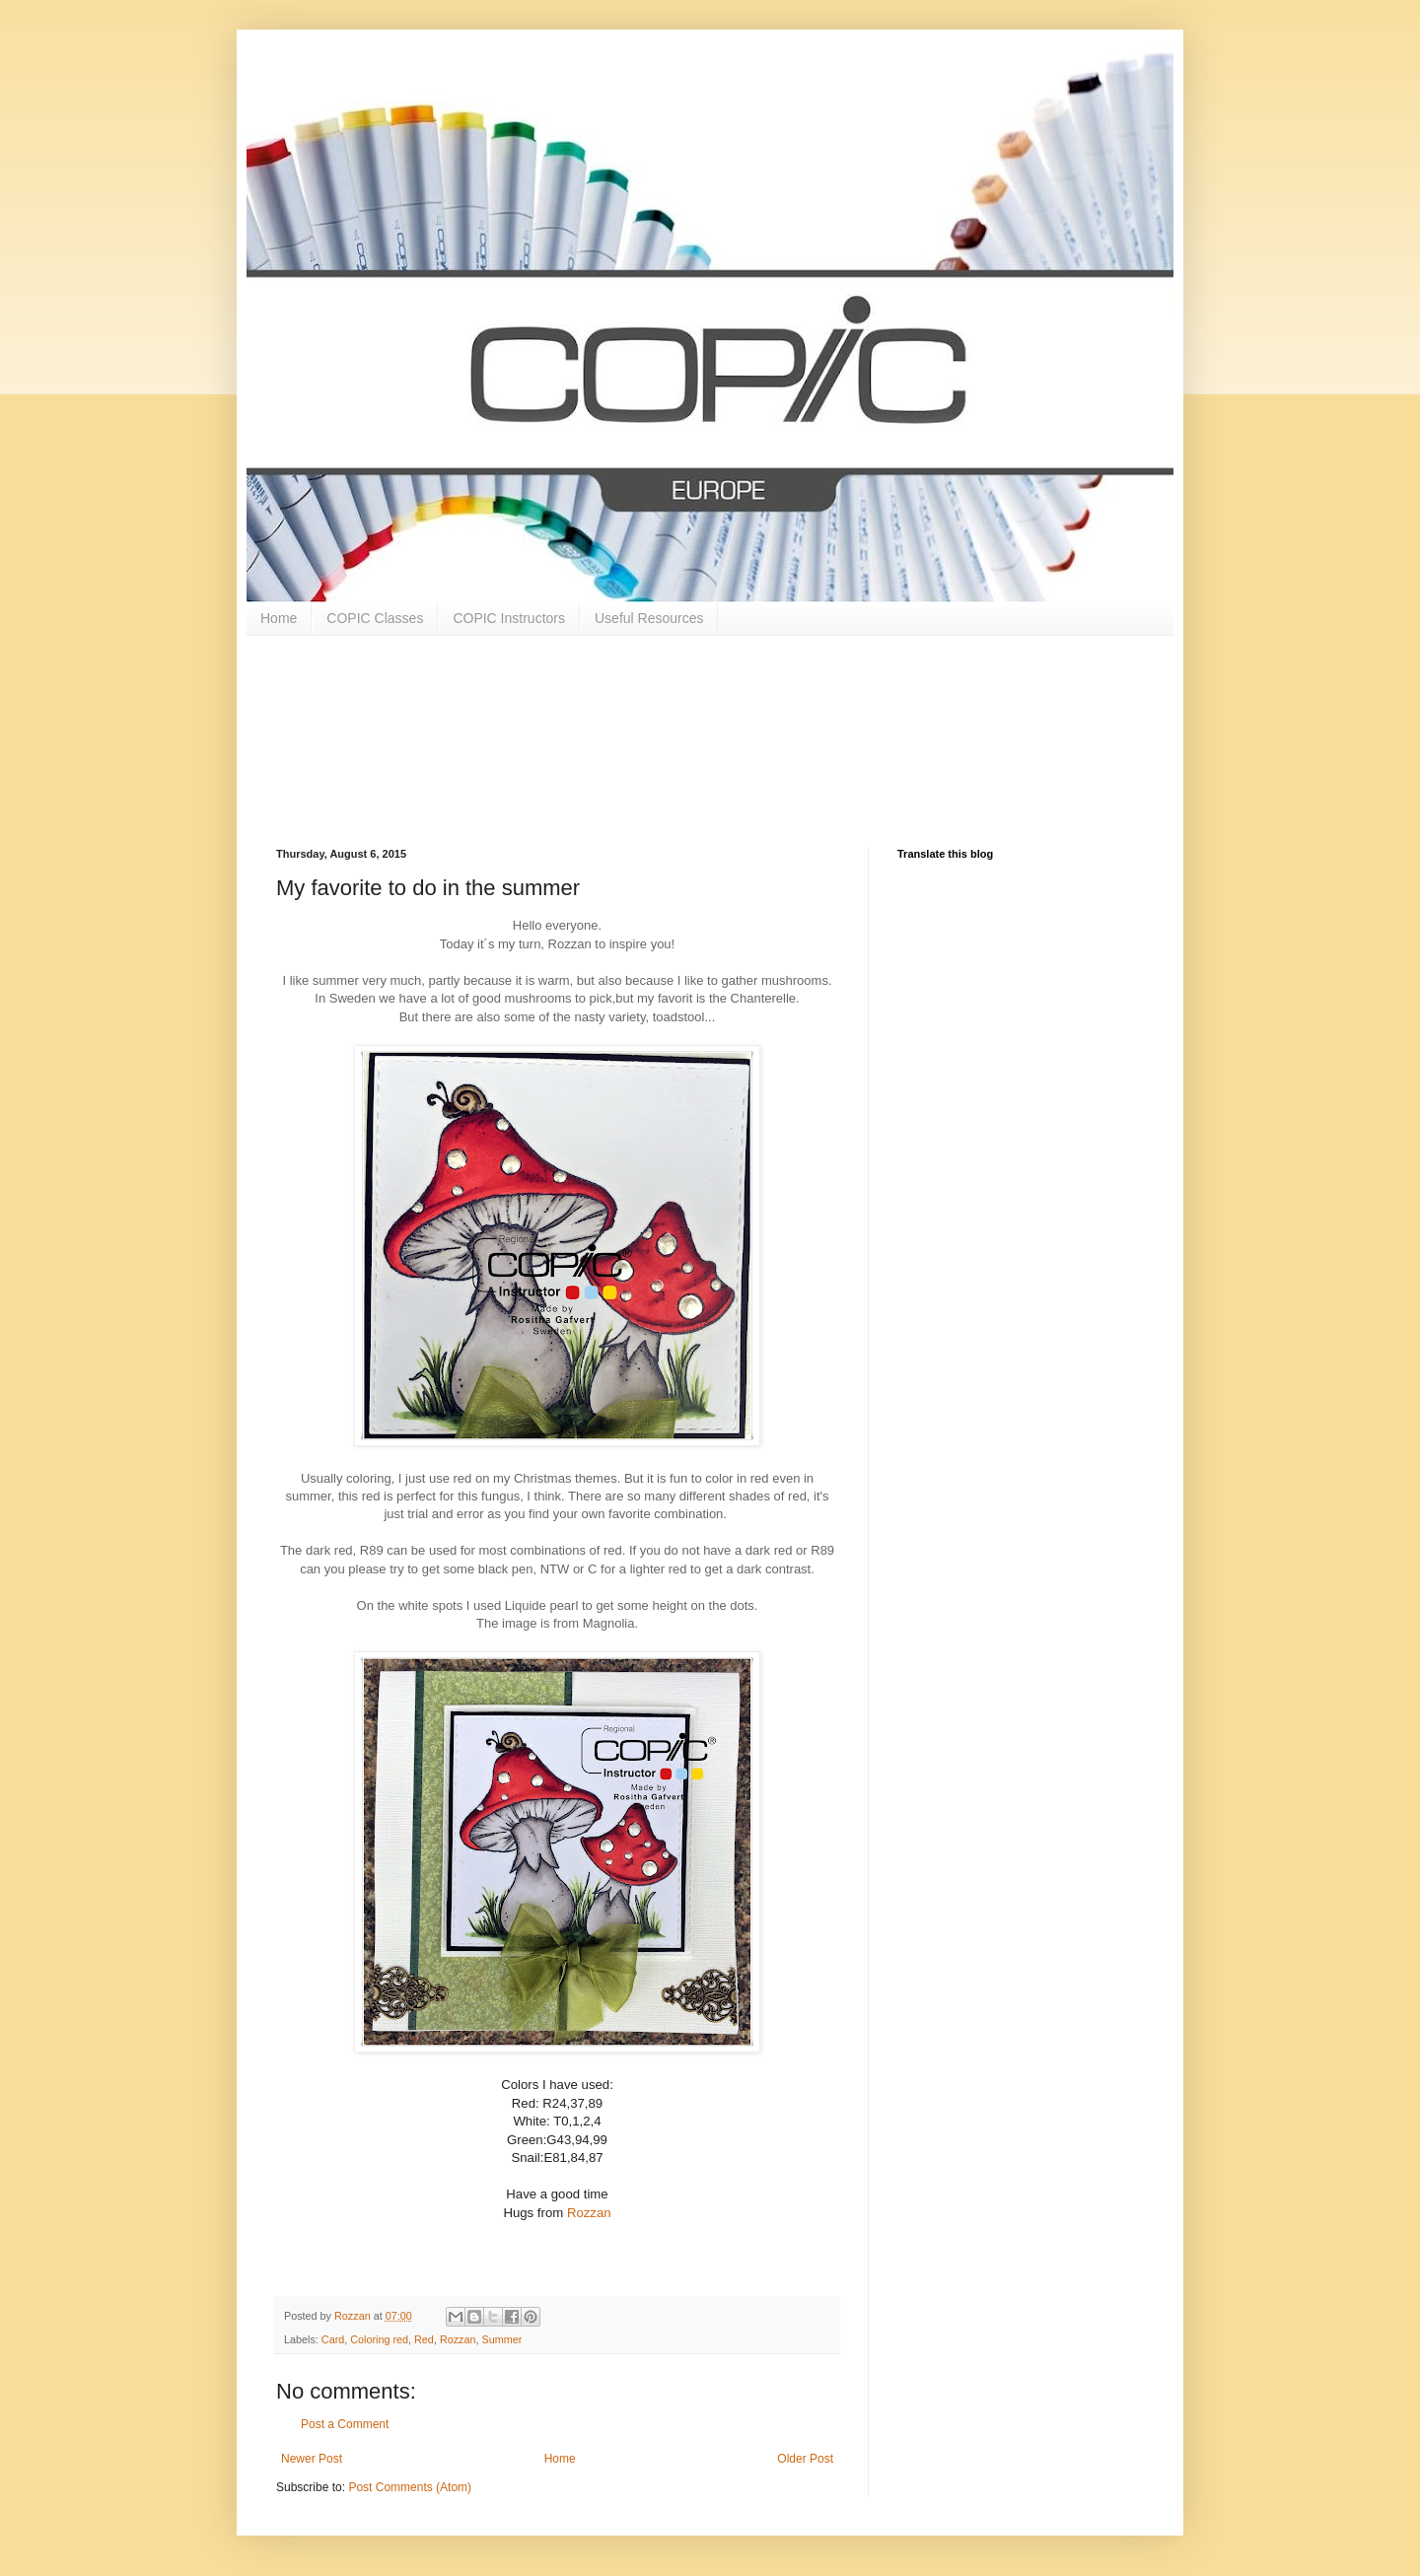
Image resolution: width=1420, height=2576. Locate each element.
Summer (501, 2339)
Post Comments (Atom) (409, 2487)
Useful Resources (649, 618)
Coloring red (379, 2339)
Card (332, 2339)
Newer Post (311, 2459)
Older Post (805, 2459)
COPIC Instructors (509, 618)
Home (278, 618)
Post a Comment (345, 2424)
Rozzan (589, 2212)
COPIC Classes (374, 618)
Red (424, 2339)
